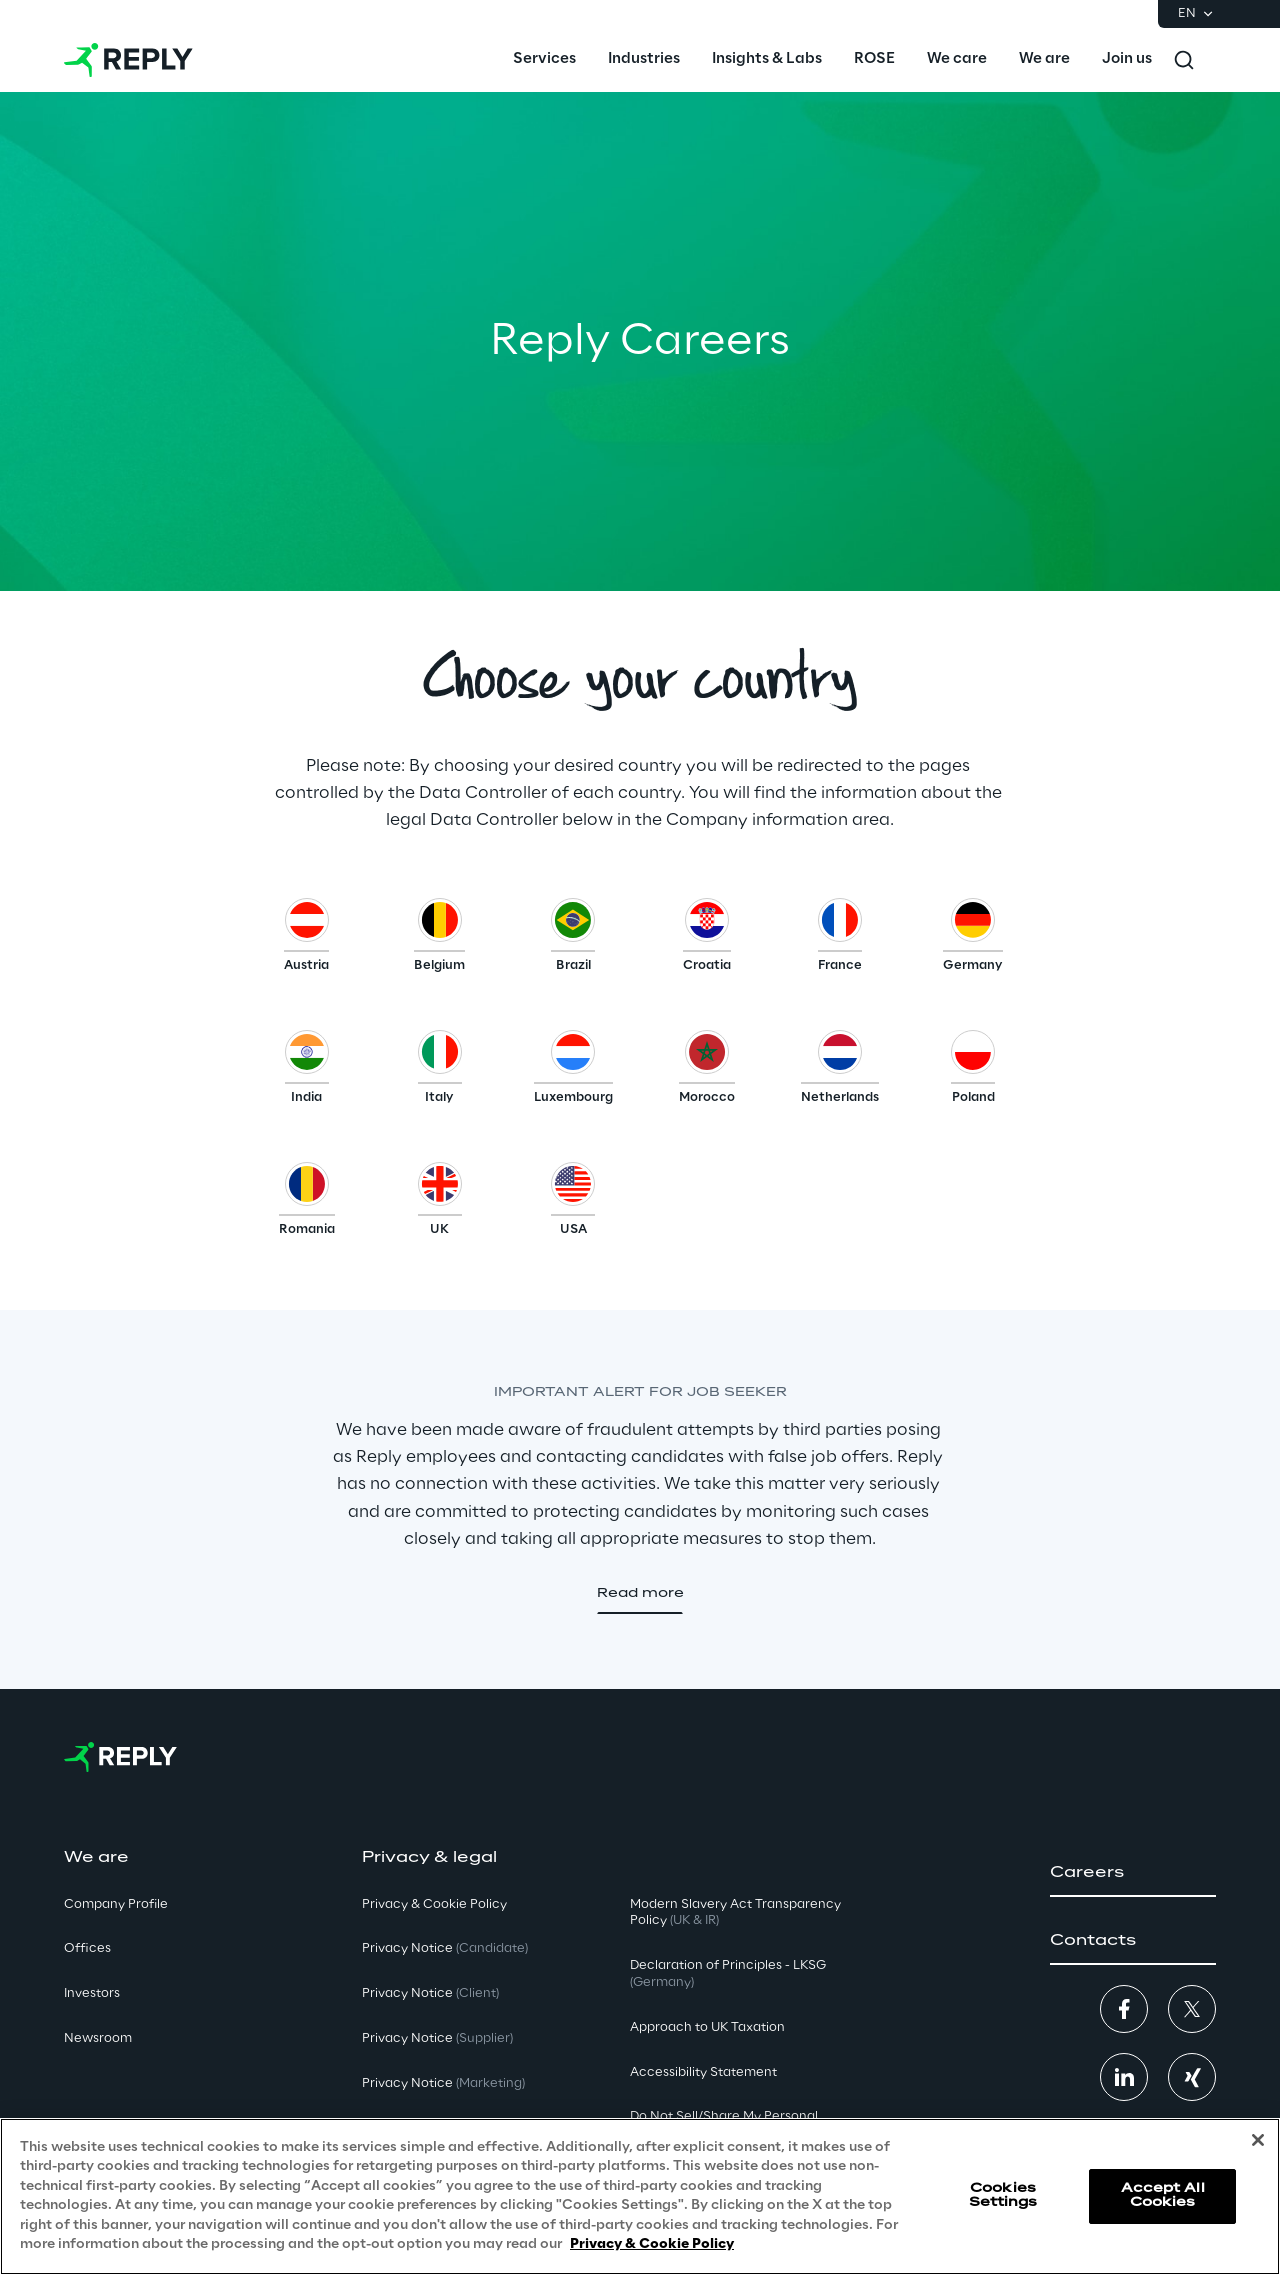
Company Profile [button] (116, 1904)
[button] (306, 940)
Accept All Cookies (1163, 2195)
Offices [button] (87, 1948)
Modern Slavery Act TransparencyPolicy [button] (735, 1913)
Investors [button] (92, 1993)
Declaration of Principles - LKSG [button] (728, 1974)
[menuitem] (544, 60)
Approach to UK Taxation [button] (707, 2027)
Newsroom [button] (98, 2038)
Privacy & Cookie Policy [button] (434, 1904)
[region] (640, 2196)
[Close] (1258, 2140)
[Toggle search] (1184, 60)
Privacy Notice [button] (445, 1948)
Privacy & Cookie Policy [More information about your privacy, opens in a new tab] (652, 2244)
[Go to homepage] (128, 60)
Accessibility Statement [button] (703, 2072)
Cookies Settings (1003, 2195)
